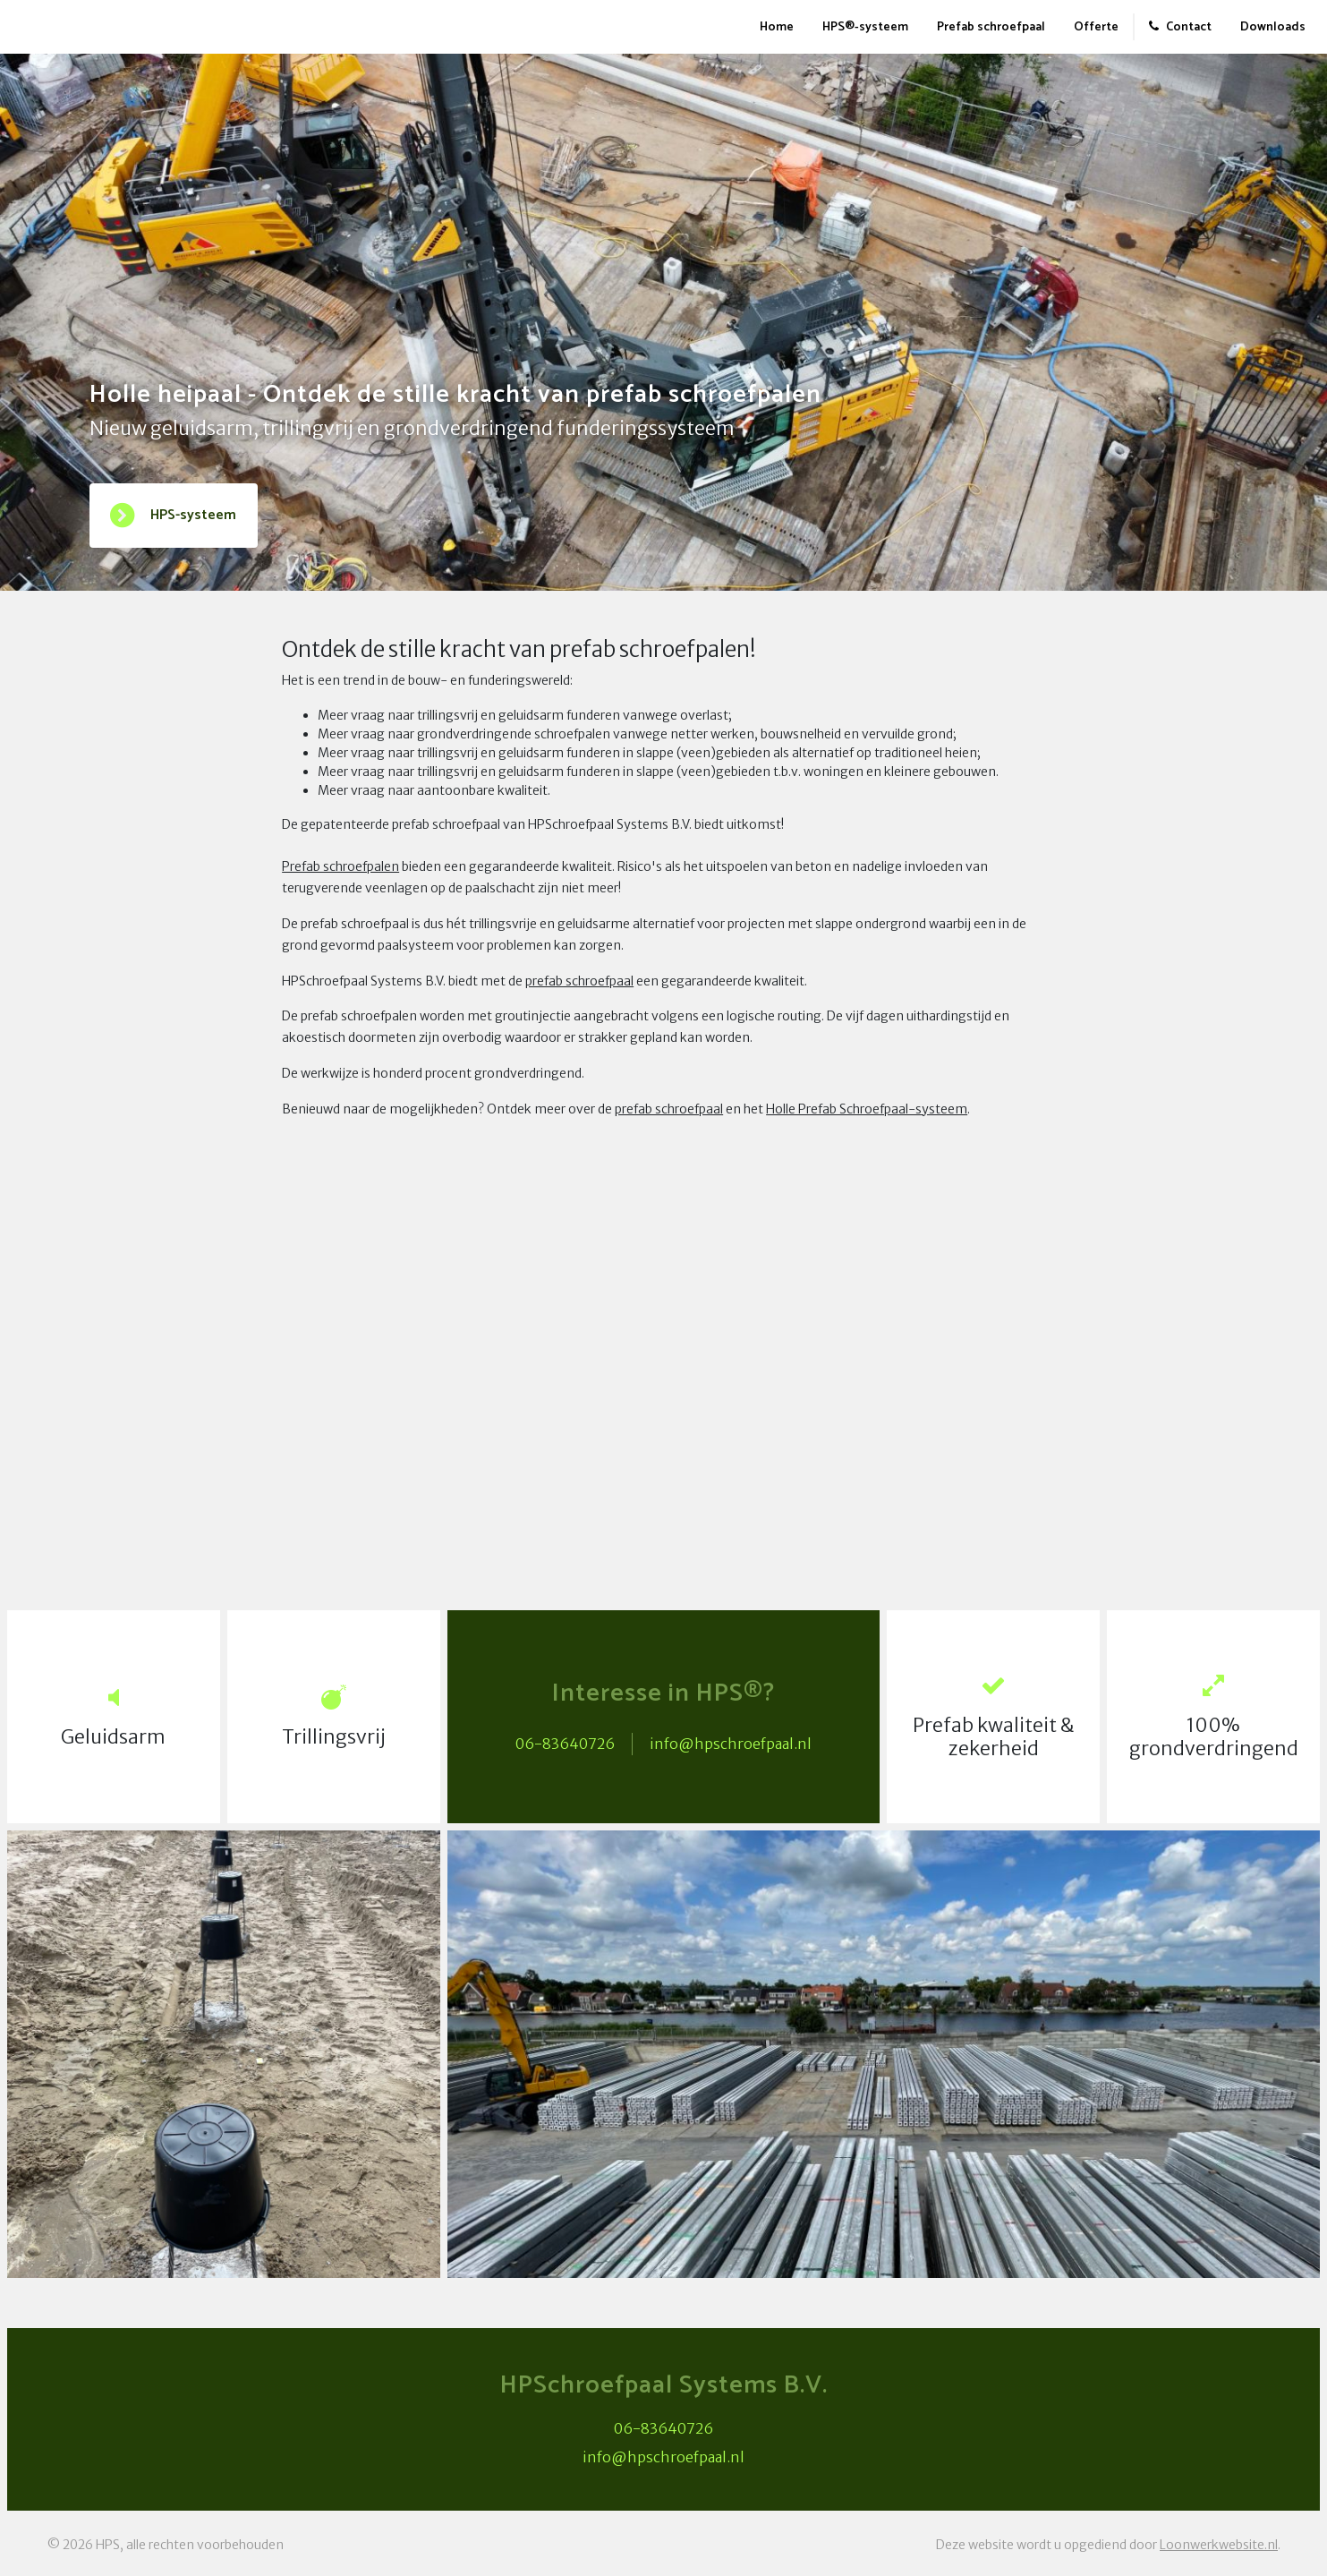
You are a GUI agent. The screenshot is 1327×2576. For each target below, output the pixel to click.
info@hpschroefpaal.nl (731, 1744)
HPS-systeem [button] (171, 515)
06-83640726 (565, 1744)
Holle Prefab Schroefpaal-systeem (866, 1109)
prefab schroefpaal (579, 981)
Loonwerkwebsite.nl (1219, 2545)
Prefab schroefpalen (340, 866)
